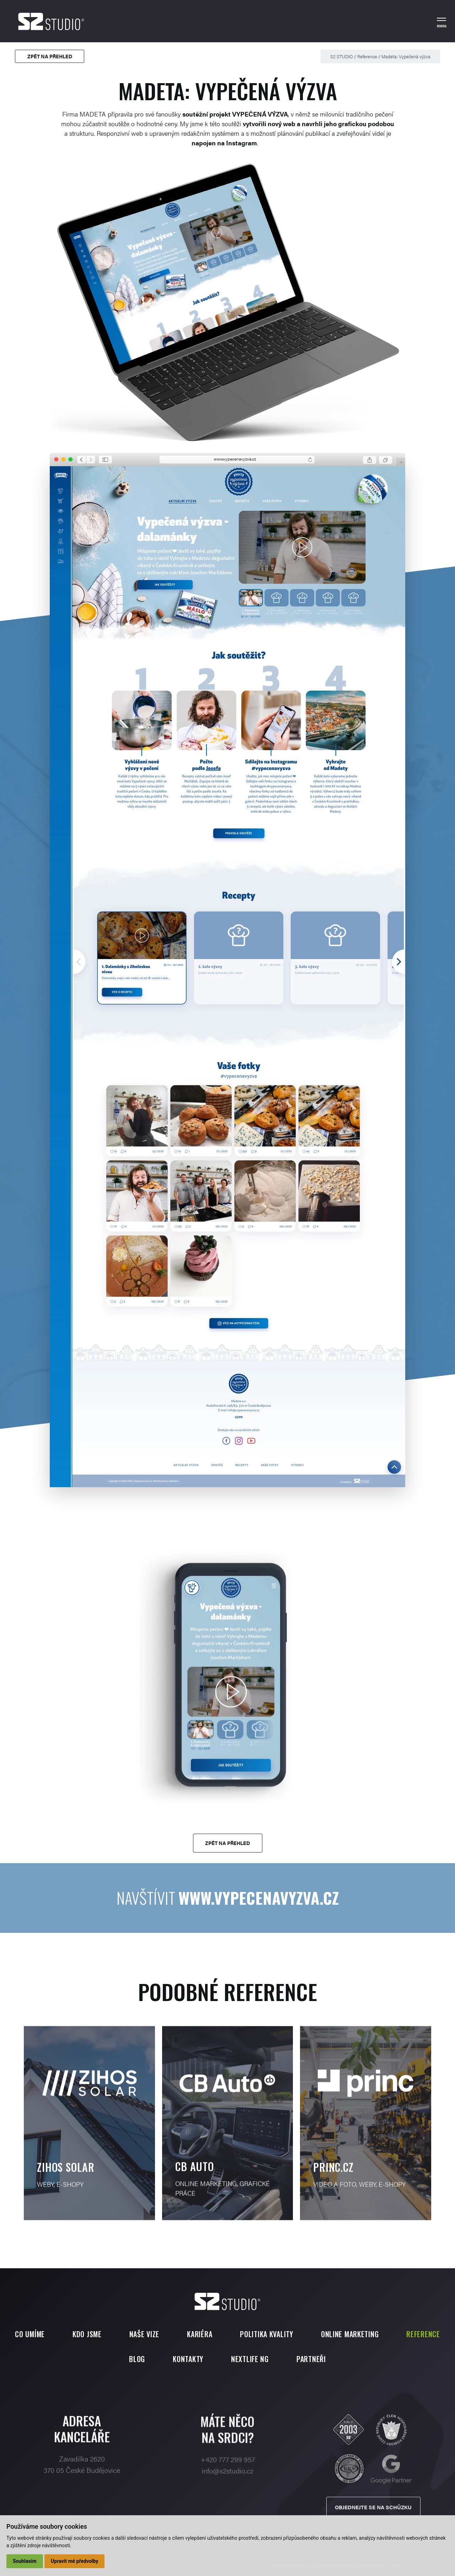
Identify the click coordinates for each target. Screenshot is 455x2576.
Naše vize (144, 2334)
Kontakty (188, 2359)
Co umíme (30, 2334)
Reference (367, 56)
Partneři (311, 2359)
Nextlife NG (250, 2359)
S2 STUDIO (341, 56)
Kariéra (199, 2334)
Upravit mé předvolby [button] (74, 2561)
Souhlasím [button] (25, 2561)
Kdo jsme (87, 2334)
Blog (137, 2359)
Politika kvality (266, 2334)
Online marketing (350, 2334)
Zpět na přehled (49, 56)
